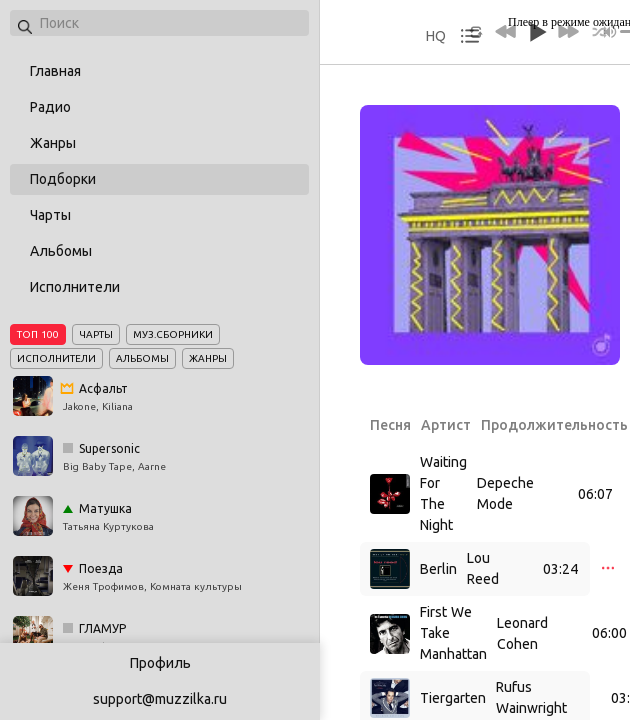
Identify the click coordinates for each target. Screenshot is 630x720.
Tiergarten (453, 698)
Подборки (63, 179)
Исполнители (75, 287)
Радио (50, 107)
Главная (55, 71)
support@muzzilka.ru (160, 699)
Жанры (53, 143)
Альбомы (61, 251)
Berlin (438, 569)
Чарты (50, 215)
